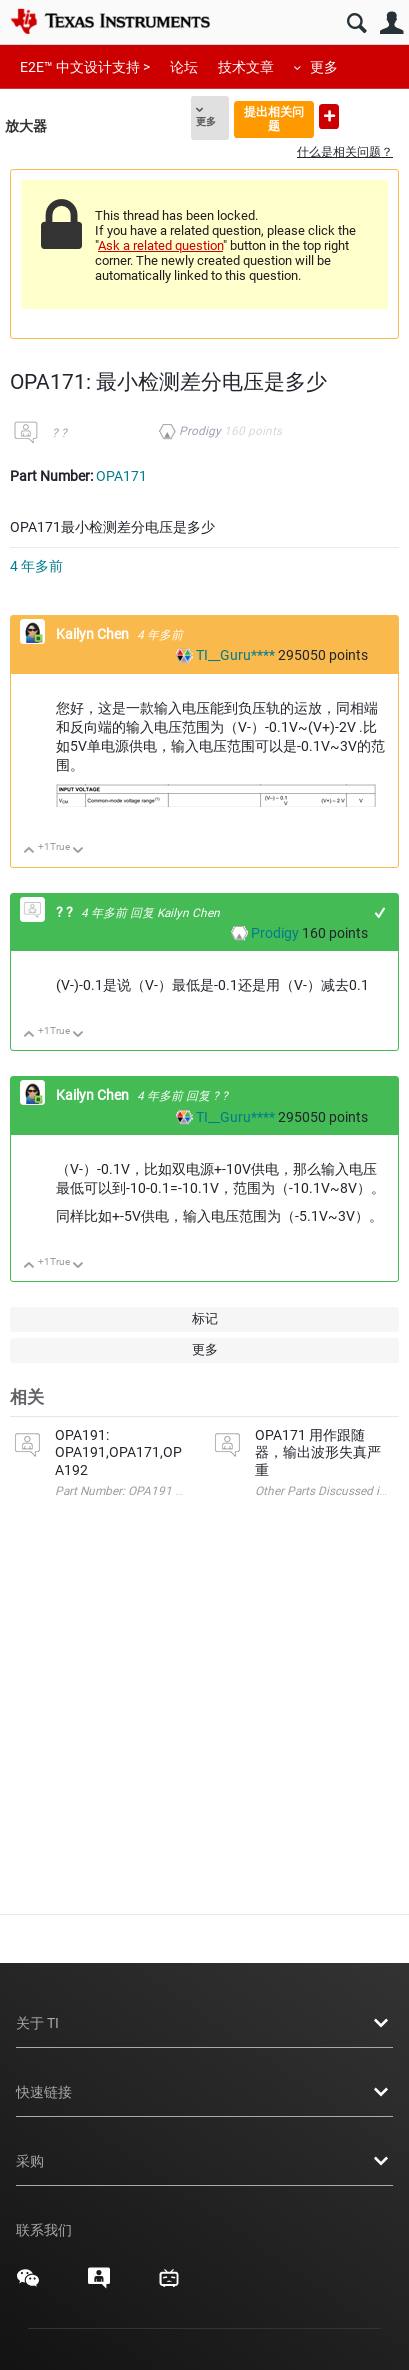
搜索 (356, 23)
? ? (59, 433)
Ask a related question (160, 245)
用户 (391, 23)
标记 (205, 1318)
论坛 (184, 67)
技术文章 (246, 67)
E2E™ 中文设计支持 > (85, 67)
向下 (78, 851)
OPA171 (121, 476)
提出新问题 (329, 116)
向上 (29, 851)
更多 (324, 67)
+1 (380, 912)
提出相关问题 (274, 118)
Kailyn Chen (94, 634)
